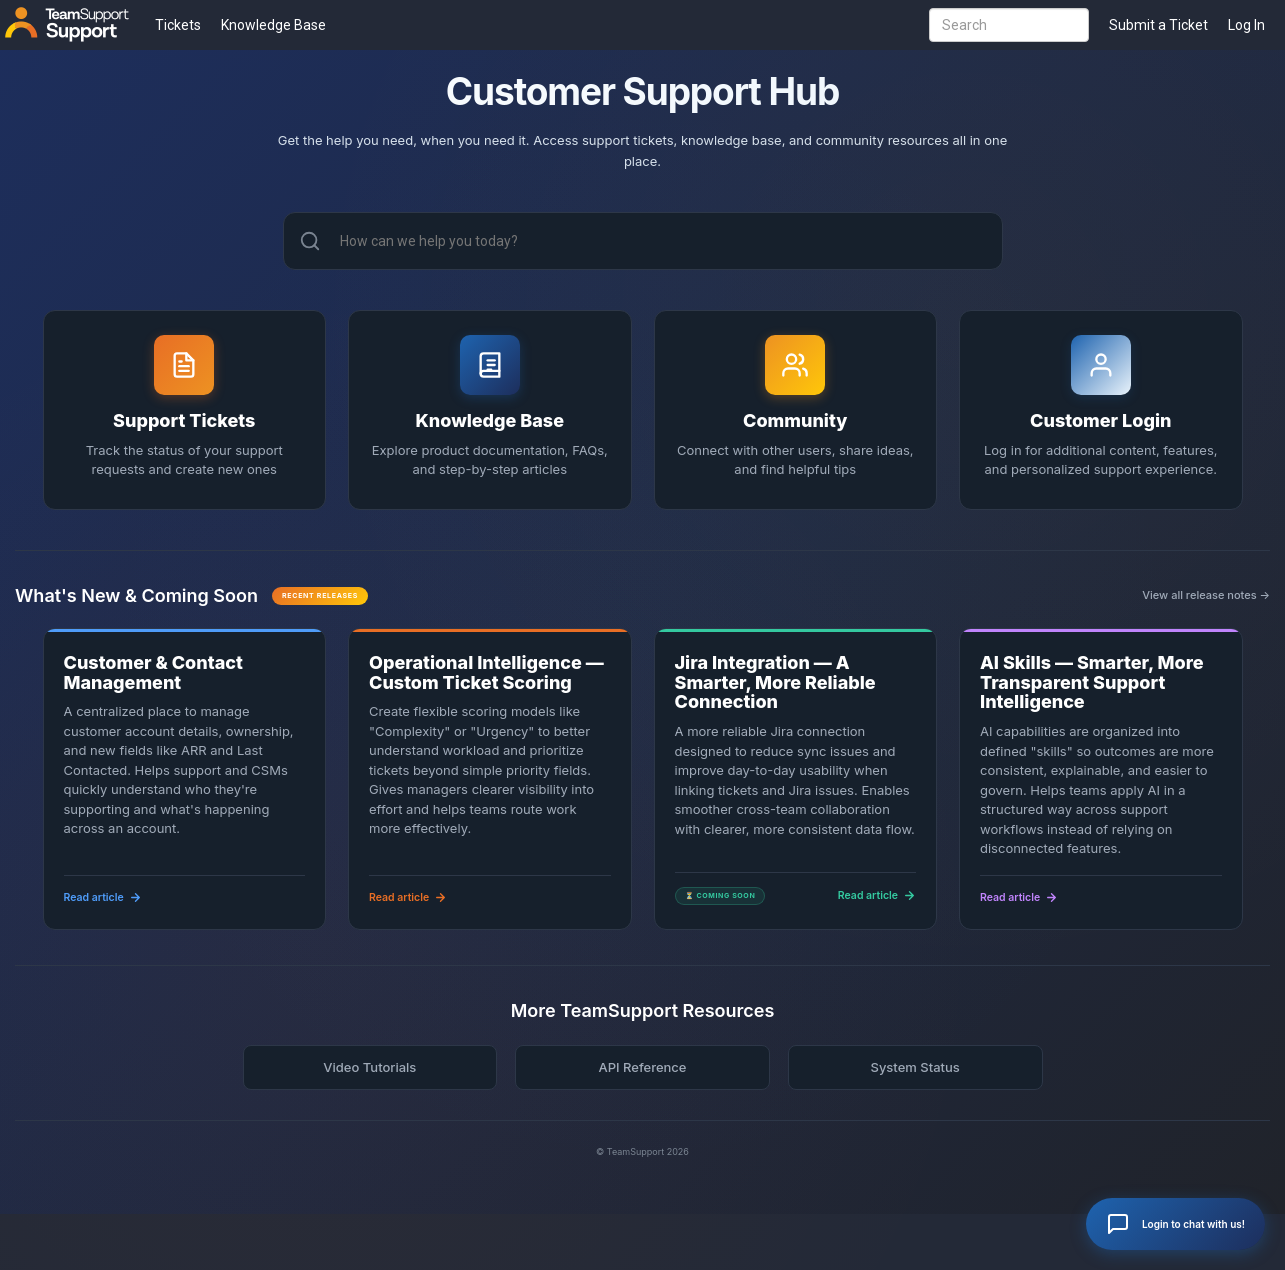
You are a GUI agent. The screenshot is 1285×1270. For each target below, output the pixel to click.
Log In (1246, 25)
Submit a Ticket (1158, 25)
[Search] (310, 241)
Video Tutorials (369, 1067)
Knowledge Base (273, 25)
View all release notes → (1206, 595)
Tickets (178, 25)
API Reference (642, 1067)
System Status (914, 1067)
